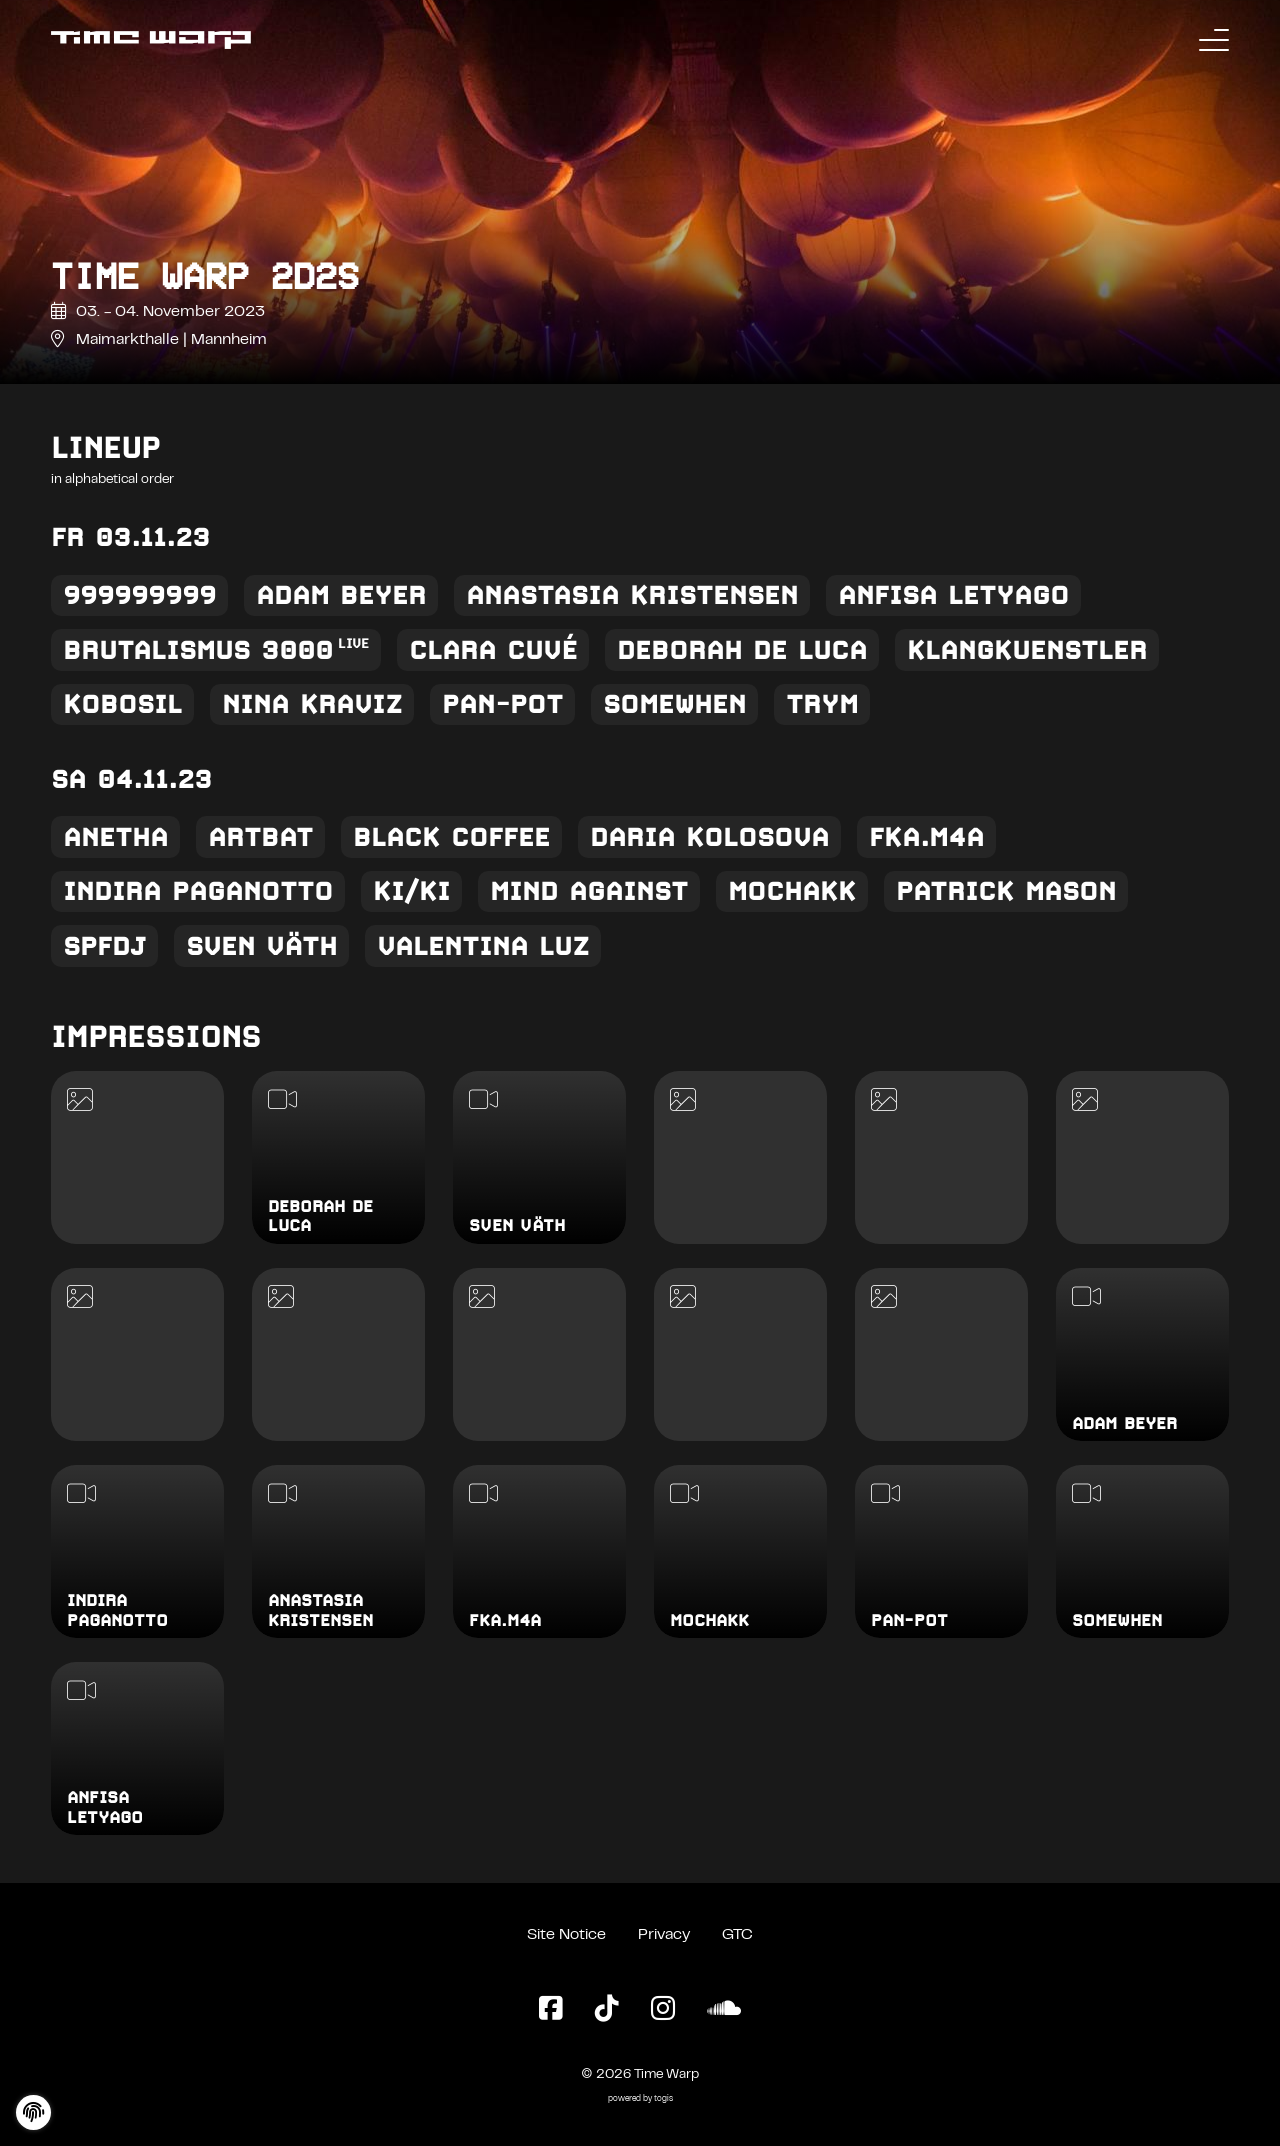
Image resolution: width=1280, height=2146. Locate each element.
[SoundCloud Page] (724, 2010)
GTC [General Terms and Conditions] (737, 1935)
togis (663, 2099)
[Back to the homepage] (151, 40)
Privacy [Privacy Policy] (664, 1935)
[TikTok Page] (607, 2010)
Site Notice (566, 1935)
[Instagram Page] (663, 2010)
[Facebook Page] (551, 2010)
